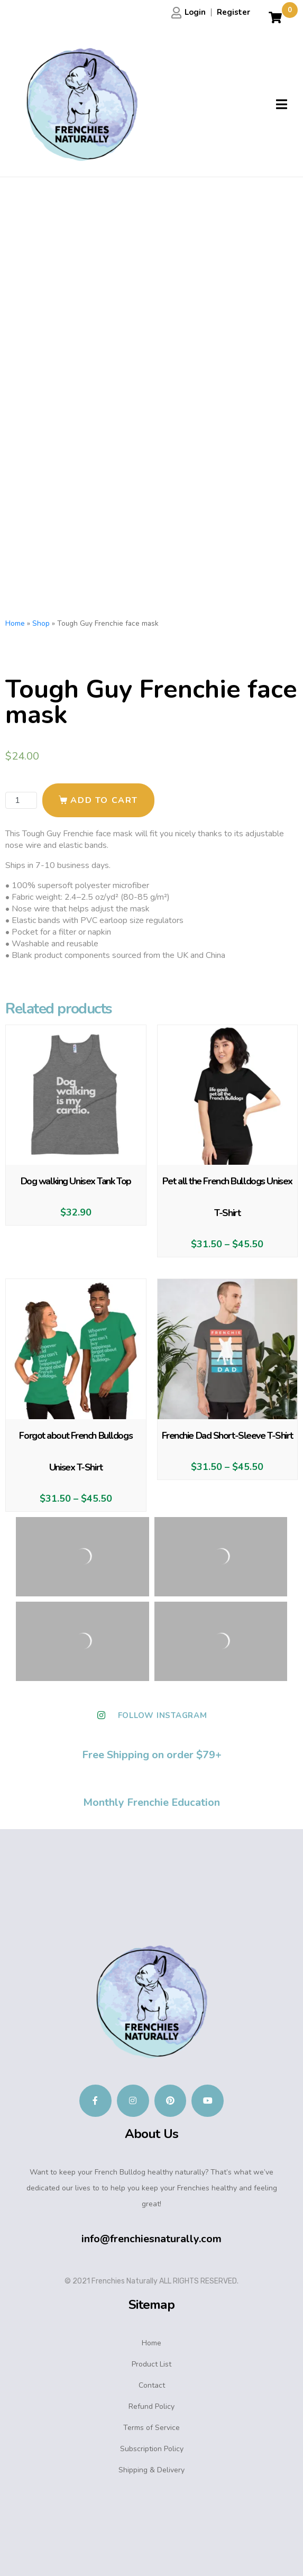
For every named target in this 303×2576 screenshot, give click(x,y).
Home (15, 623)
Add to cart (104, 800)
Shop (41, 623)
